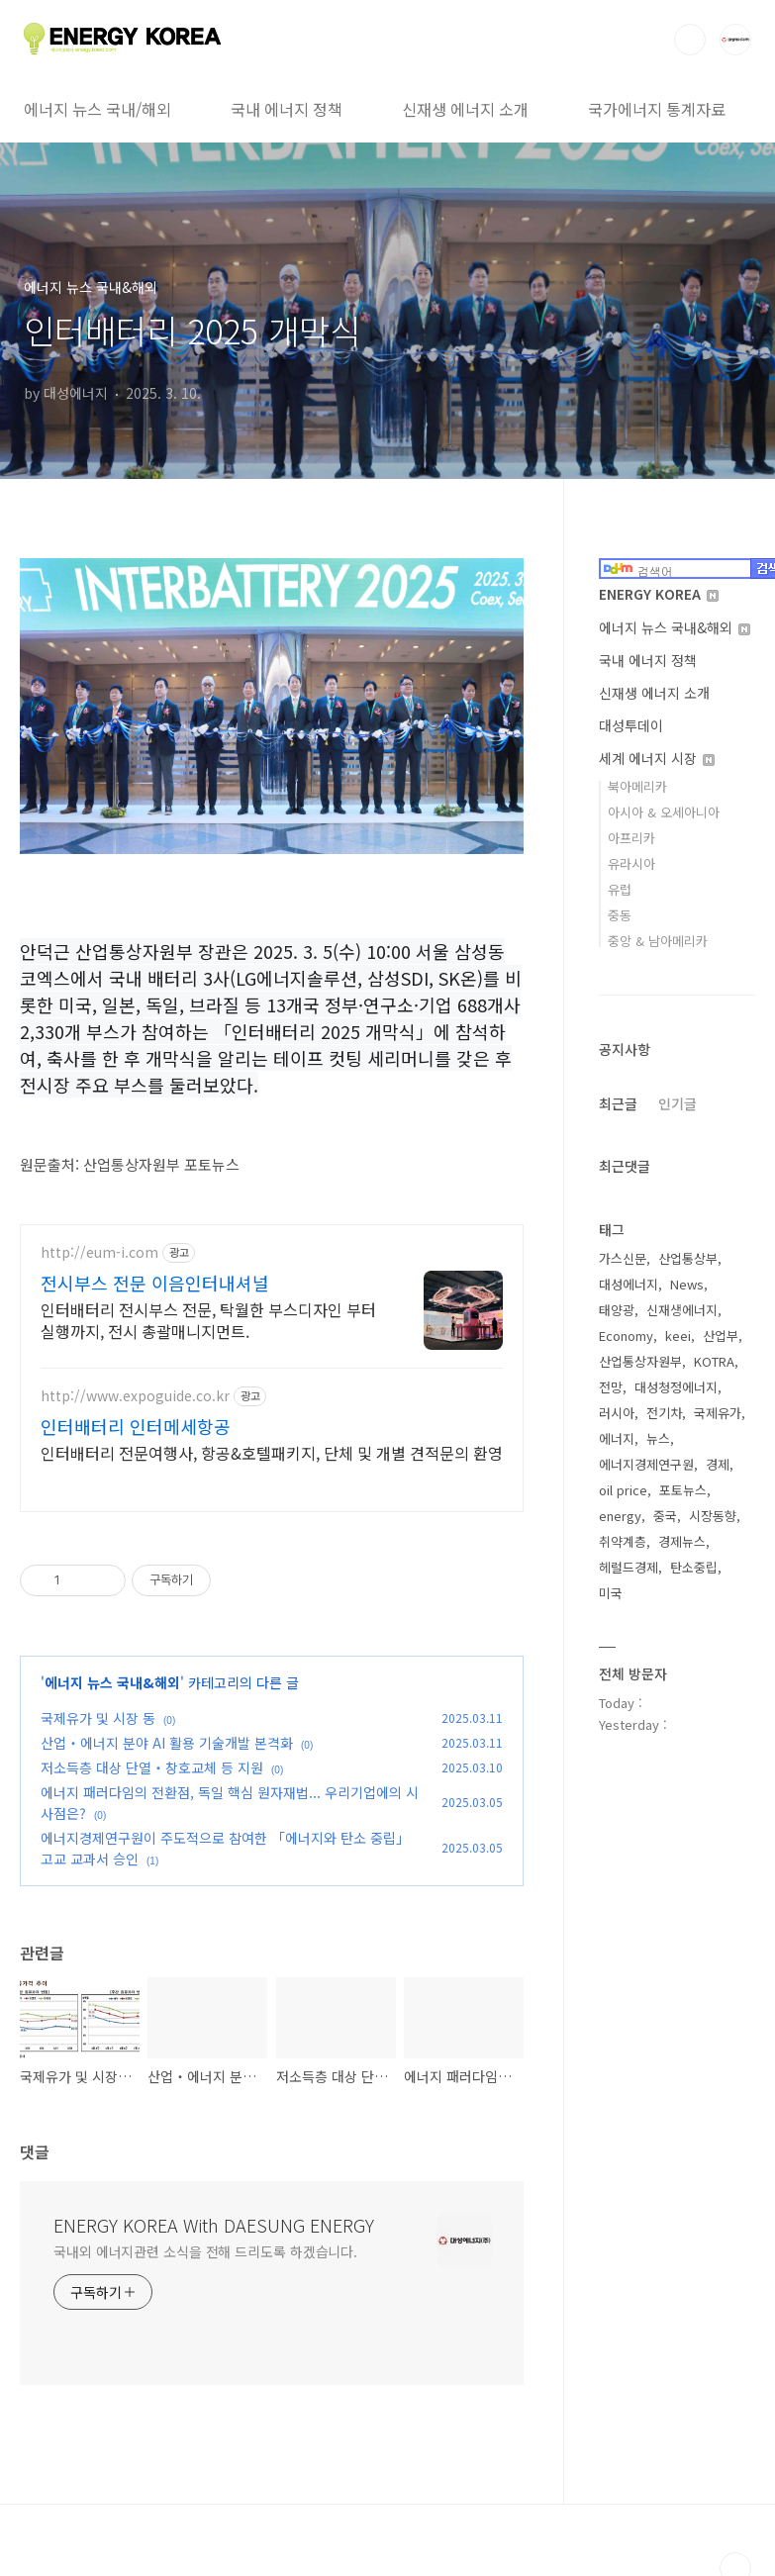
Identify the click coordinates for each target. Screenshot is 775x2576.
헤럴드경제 (628, 1567)
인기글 (677, 1103)
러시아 (616, 1412)
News (687, 1284)
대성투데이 (631, 725)
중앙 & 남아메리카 (658, 940)
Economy (626, 1335)
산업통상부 (688, 1258)
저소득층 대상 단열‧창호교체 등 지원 (152, 1767)
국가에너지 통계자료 (657, 109)
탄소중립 (694, 1567)
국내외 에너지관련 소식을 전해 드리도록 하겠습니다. (205, 2251)
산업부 (720, 1335)
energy (620, 1515)
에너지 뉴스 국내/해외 (97, 109)
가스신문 (622, 1258)
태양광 (616, 1309)
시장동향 (712, 1515)
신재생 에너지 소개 (465, 109)
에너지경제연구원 (646, 1464)
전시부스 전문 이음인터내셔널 (155, 1282)
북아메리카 (637, 786)
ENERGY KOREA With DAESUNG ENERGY (213, 2225)
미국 (611, 1592)
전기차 (664, 1412)
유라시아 (631, 863)
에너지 (616, 1438)
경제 (717, 1464)
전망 (611, 1387)
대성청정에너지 (676, 1387)
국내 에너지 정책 (286, 109)
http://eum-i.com (99, 1252)
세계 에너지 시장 (657, 758)
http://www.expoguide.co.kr (135, 1395)
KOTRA (714, 1361)
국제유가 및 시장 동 (98, 1718)
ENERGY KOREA (659, 594)
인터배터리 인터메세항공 (136, 1426)
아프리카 (631, 837)
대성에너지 (628, 1284)
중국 (665, 1515)
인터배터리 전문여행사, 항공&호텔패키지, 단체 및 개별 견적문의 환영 (272, 1452)
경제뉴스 (682, 1541)
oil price (623, 1489)
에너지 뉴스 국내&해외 (112, 1682)
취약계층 (622, 1541)
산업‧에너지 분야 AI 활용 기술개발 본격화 (167, 1743)
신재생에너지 (682, 1309)
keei (678, 1335)
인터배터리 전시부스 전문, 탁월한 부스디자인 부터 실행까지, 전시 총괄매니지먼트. (208, 1319)
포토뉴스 (683, 1489)
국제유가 (717, 1412)
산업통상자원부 (640, 1361)
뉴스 (658, 1438)
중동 (619, 915)
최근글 (618, 1103)
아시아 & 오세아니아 (664, 812)
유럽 (619, 889)
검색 (690, 39)
